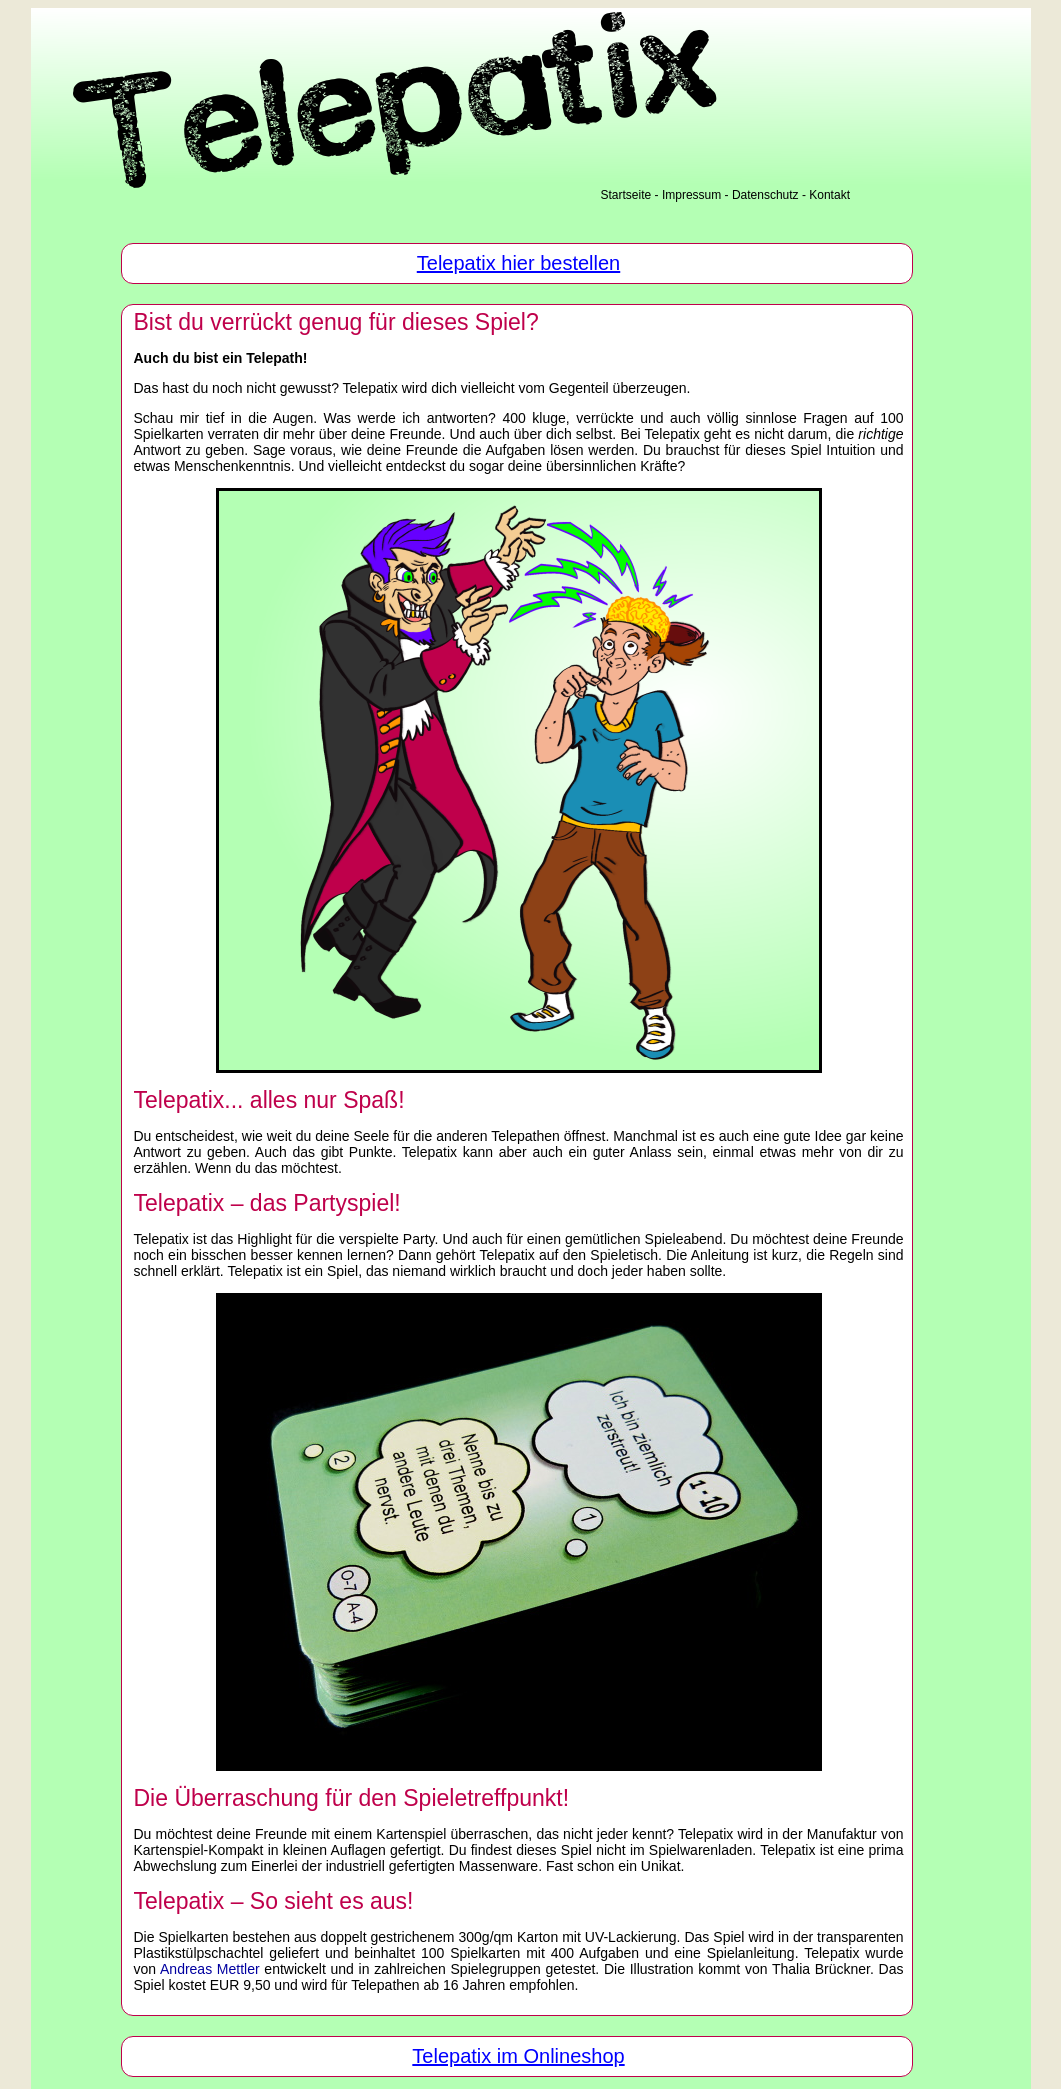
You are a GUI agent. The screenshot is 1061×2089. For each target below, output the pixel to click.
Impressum (691, 195)
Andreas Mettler (210, 1969)
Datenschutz (765, 195)
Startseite (626, 195)
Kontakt (829, 195)
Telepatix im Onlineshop (518, 2056)
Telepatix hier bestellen (518, 263)
